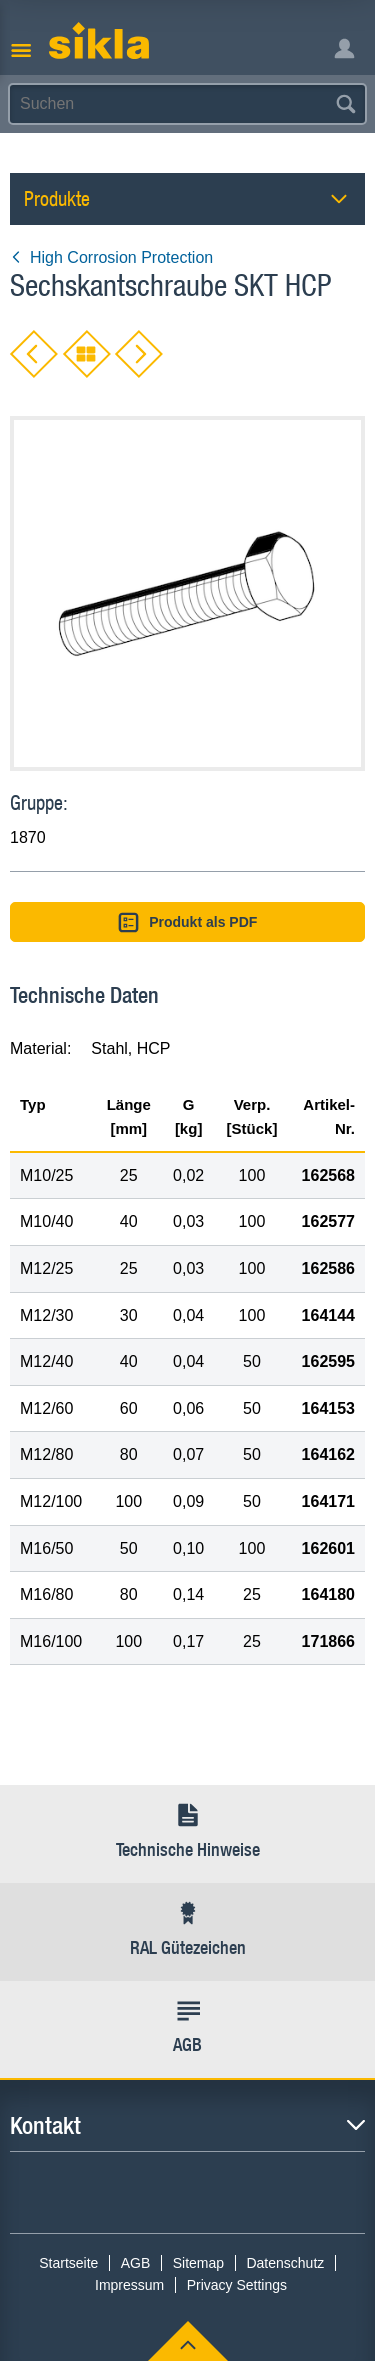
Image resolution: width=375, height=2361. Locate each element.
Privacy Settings (237, 2285)
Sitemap (198, 2263)
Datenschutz (285, 2263)
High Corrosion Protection (111, 257)
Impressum (129, 2285)
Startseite (68, 2263)
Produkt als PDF (188, 922)
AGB (136, 2263)
